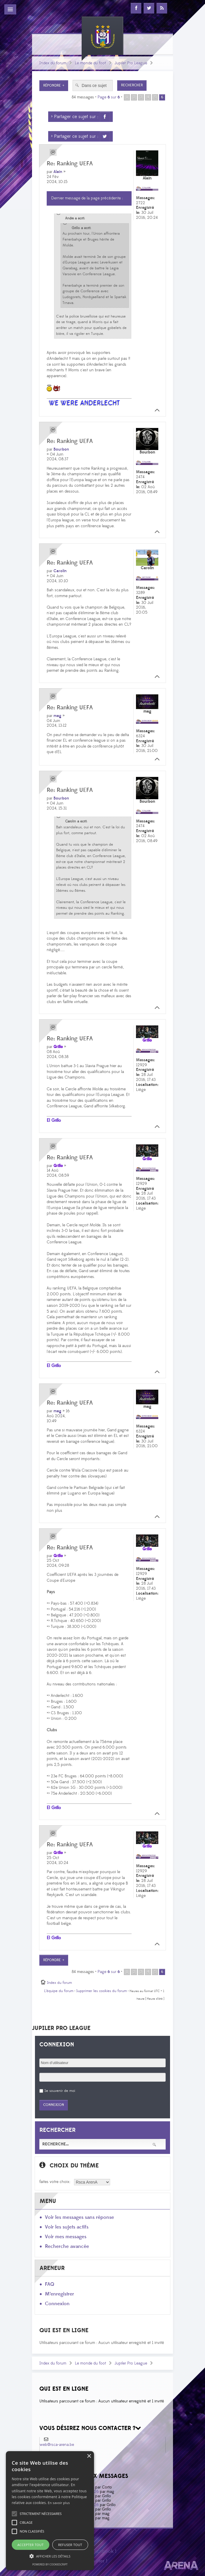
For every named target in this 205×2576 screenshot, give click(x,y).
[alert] (50, 2510)
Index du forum (52, 63)
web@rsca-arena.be (57, 2444)
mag (57, 715)
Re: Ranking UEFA (70, 163)
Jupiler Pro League (131, 63)
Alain (57, 171)
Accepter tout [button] (30, 2545)
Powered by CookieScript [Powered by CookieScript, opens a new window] (50, 2564)
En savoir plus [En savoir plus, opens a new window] (59, 2503)
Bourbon (61, 449)
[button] (41, 2514)
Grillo (58, 1046)
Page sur (109, 97)
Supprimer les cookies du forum (101, 1991)
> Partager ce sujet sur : (80, 117)
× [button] (89, 2456)
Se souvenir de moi (59, 2090)
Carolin (60, 571)
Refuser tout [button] (70, 2545)
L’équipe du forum (58, 1991)
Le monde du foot (90, 63)
